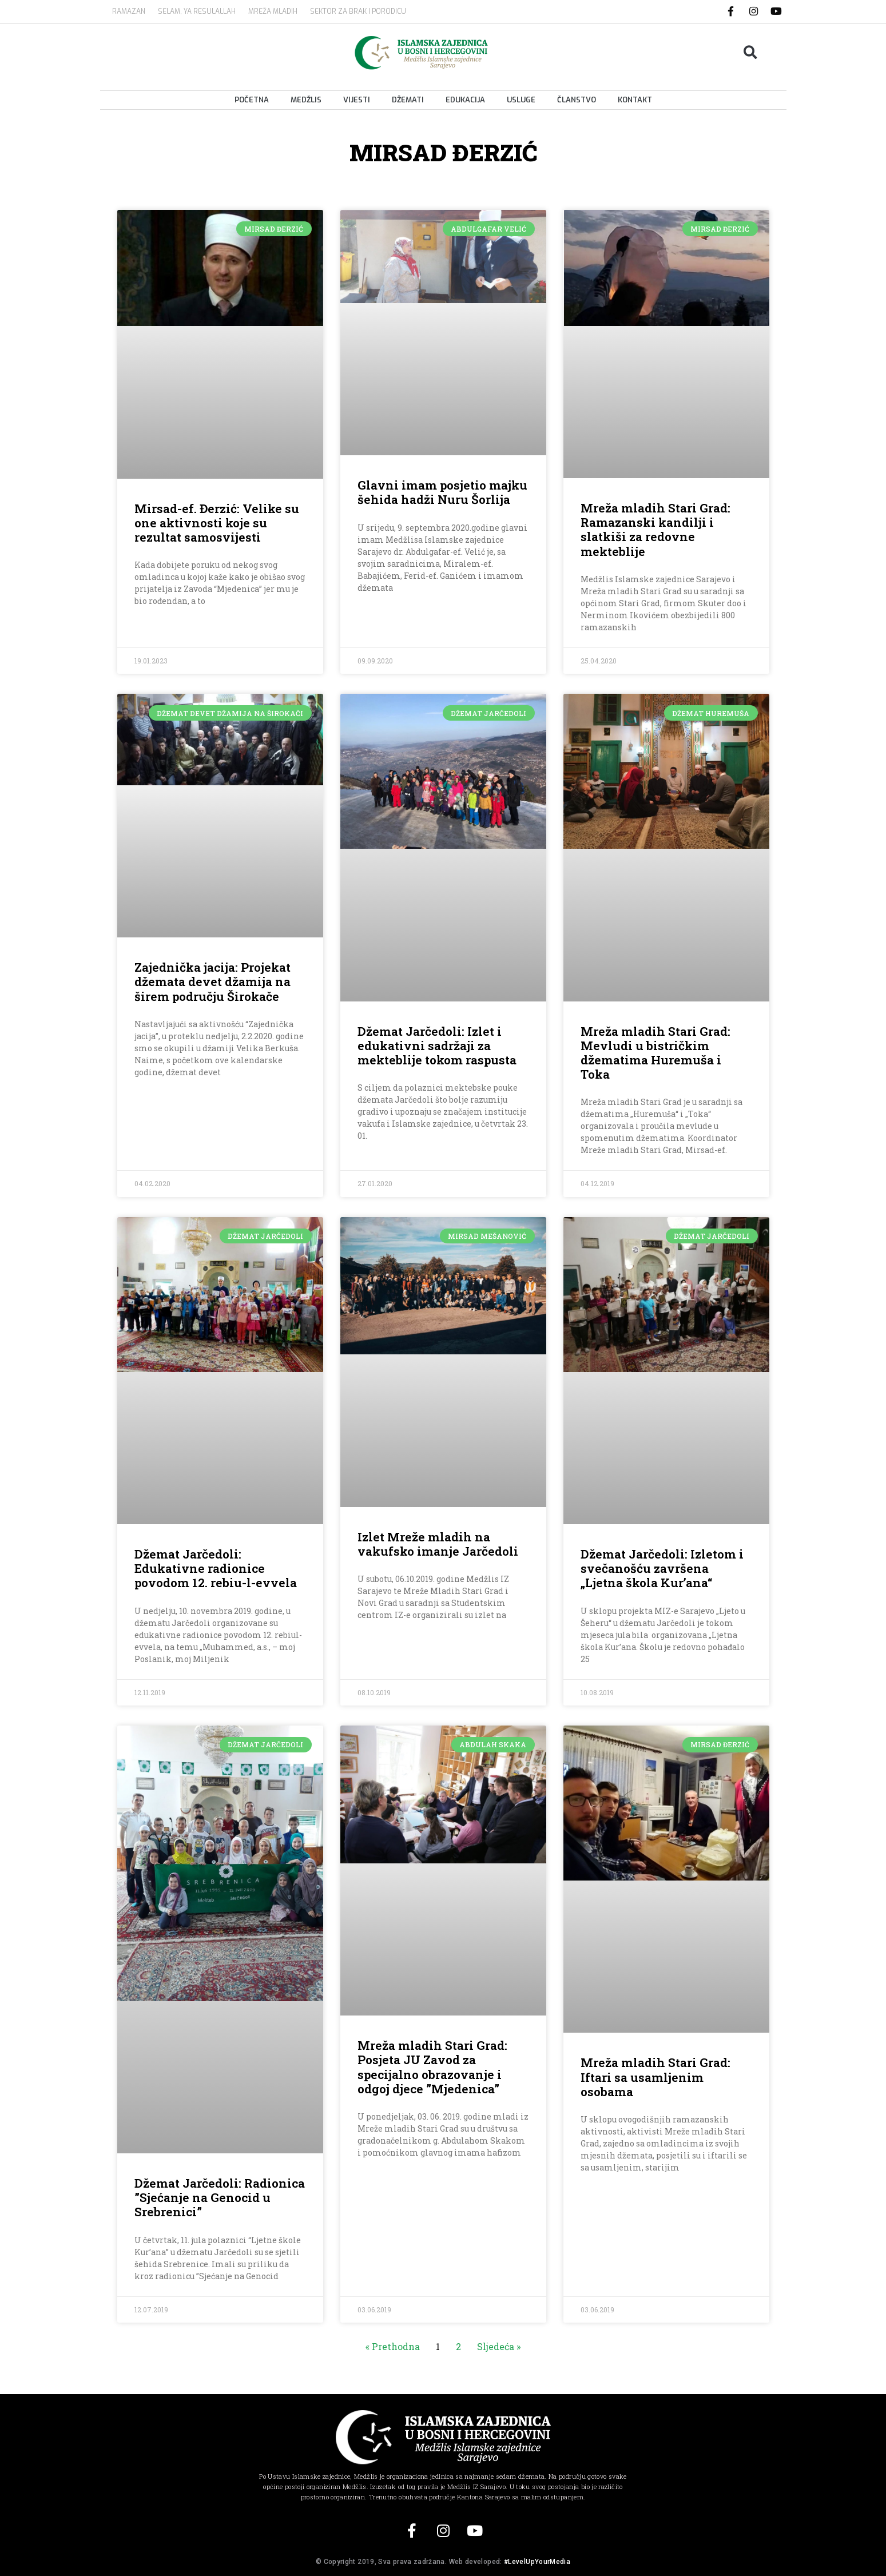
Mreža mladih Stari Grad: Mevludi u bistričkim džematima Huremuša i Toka (655, 1053)
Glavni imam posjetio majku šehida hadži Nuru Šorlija (442, 492)
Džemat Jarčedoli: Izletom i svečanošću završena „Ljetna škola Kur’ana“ (662, 1568)
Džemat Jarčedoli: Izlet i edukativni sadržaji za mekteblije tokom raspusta (436, 1045)
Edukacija (465, 100)
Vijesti (356, 100)
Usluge (521, 100)
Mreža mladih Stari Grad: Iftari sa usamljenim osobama (655, 2076)
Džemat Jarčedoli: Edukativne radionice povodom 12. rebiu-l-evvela (215, 1568)
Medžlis (306, 100)
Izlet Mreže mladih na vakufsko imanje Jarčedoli (437, 1544)
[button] (750, 52)
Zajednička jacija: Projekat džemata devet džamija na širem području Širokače (212, 981)
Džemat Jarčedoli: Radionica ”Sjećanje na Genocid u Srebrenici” (219, 2197)
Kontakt (635, 100)
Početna (252, 100)
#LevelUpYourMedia (537, 2562)
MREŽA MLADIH (272, 11)
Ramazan (128, 11)
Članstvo (576, 100)
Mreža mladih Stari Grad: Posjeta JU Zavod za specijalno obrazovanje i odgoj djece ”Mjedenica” (432, 2067)
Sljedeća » (499, 2346)
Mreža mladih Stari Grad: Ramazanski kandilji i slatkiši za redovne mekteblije (655, 529)
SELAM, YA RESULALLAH (197, 11)
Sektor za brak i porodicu (358, 11)
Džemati (408, 100)
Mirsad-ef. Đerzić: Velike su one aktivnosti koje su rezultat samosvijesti (216, 522)
